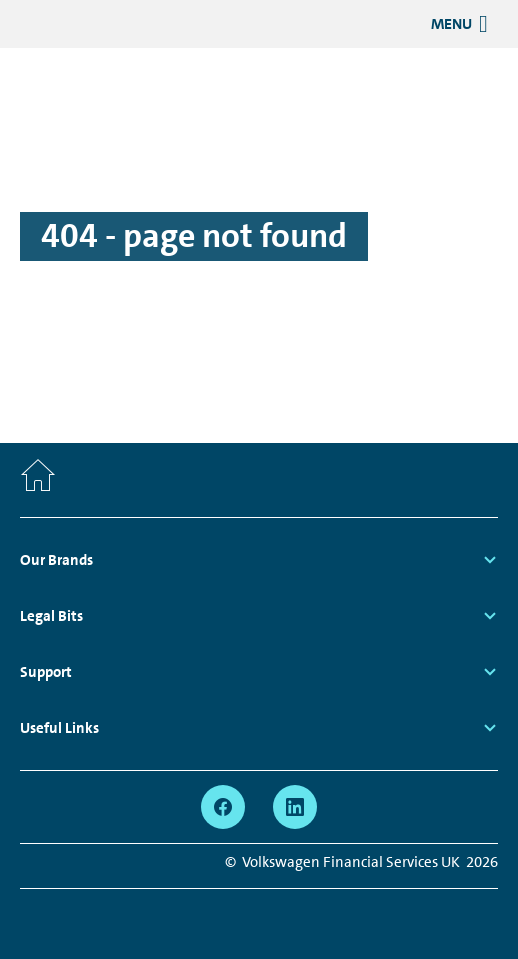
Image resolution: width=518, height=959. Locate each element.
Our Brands (56, 560)
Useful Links (59, 728)
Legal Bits (51, 616)
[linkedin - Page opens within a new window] (295, 807)
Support (46, 672)
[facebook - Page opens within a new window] (223, 807)
